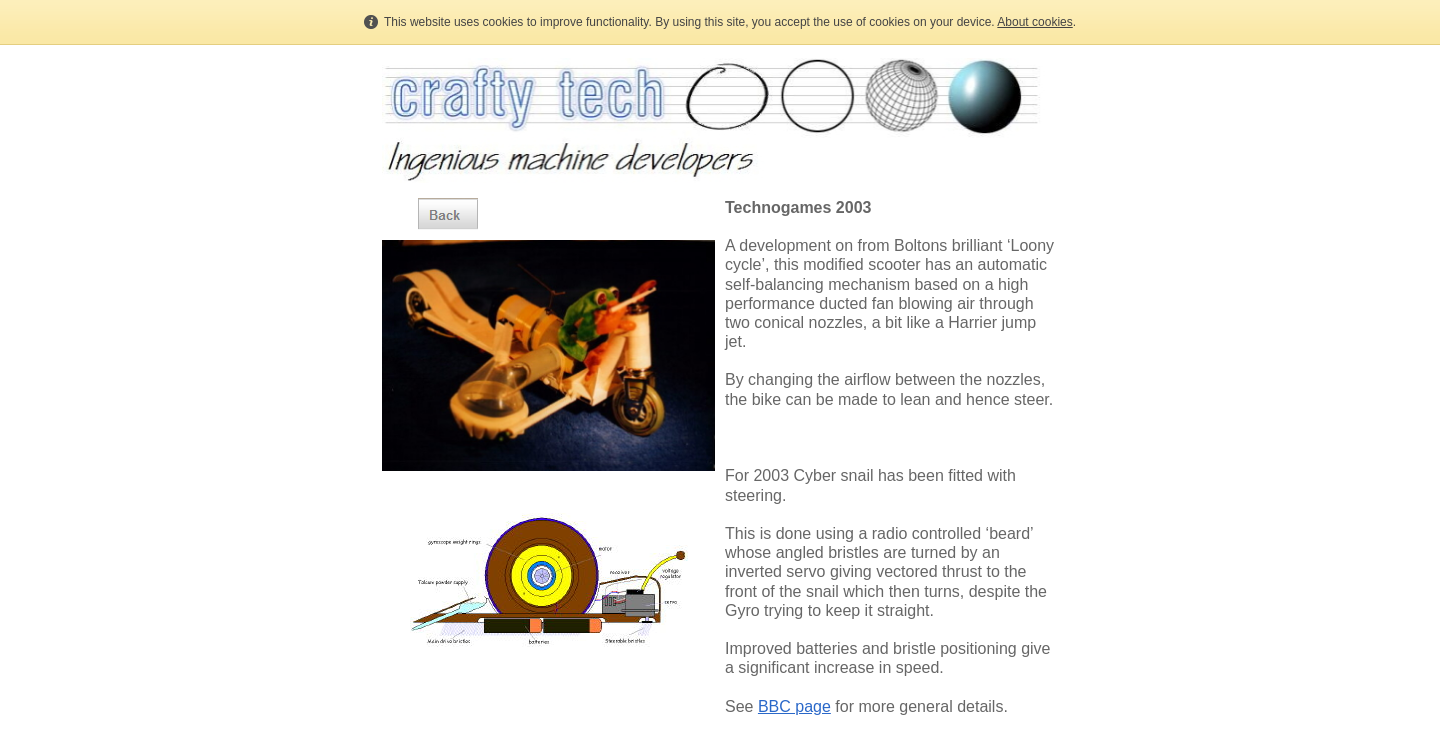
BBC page (794, 706)
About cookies (1034, 22)
